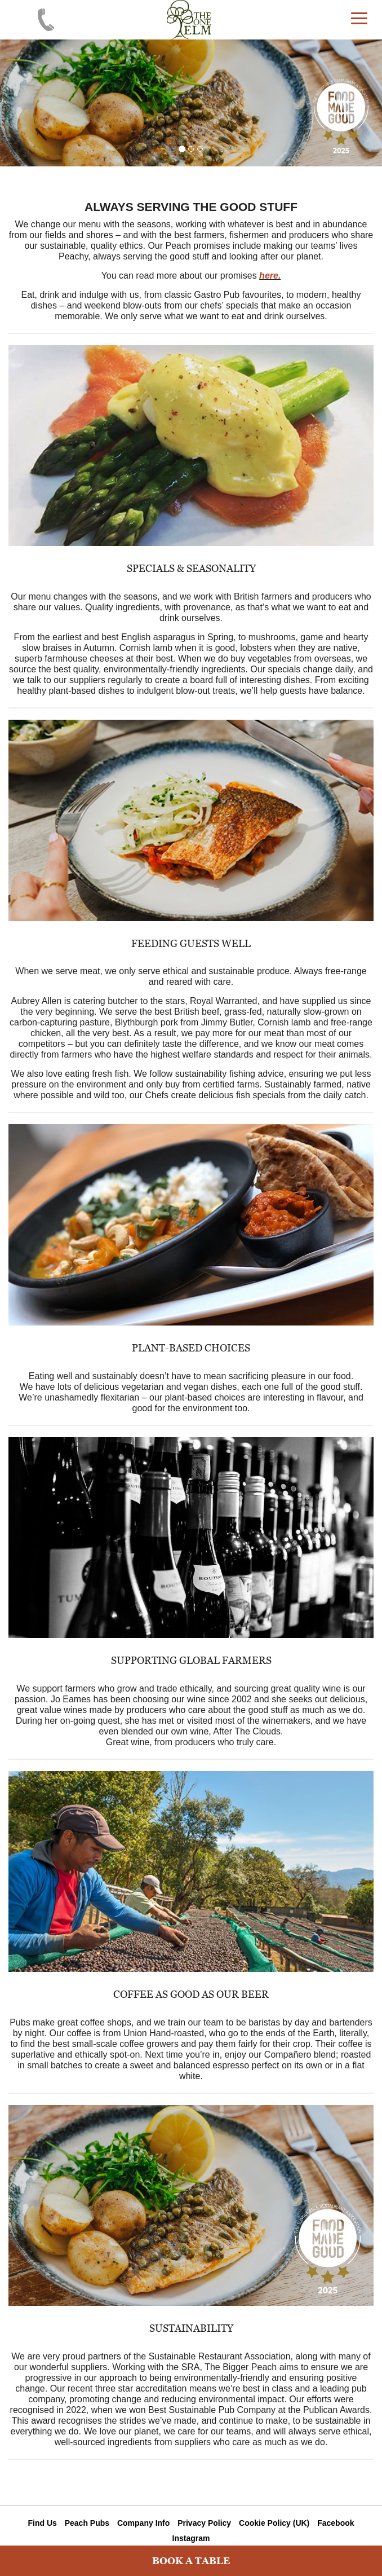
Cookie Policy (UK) (274, 2522)
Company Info (143, 2522)
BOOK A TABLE (191, 2560)
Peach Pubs (87, 2522)
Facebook (335, 2522)
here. (270, 275)
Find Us (42, 2522)
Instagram (191, 2538)
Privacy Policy (204, 2522)
